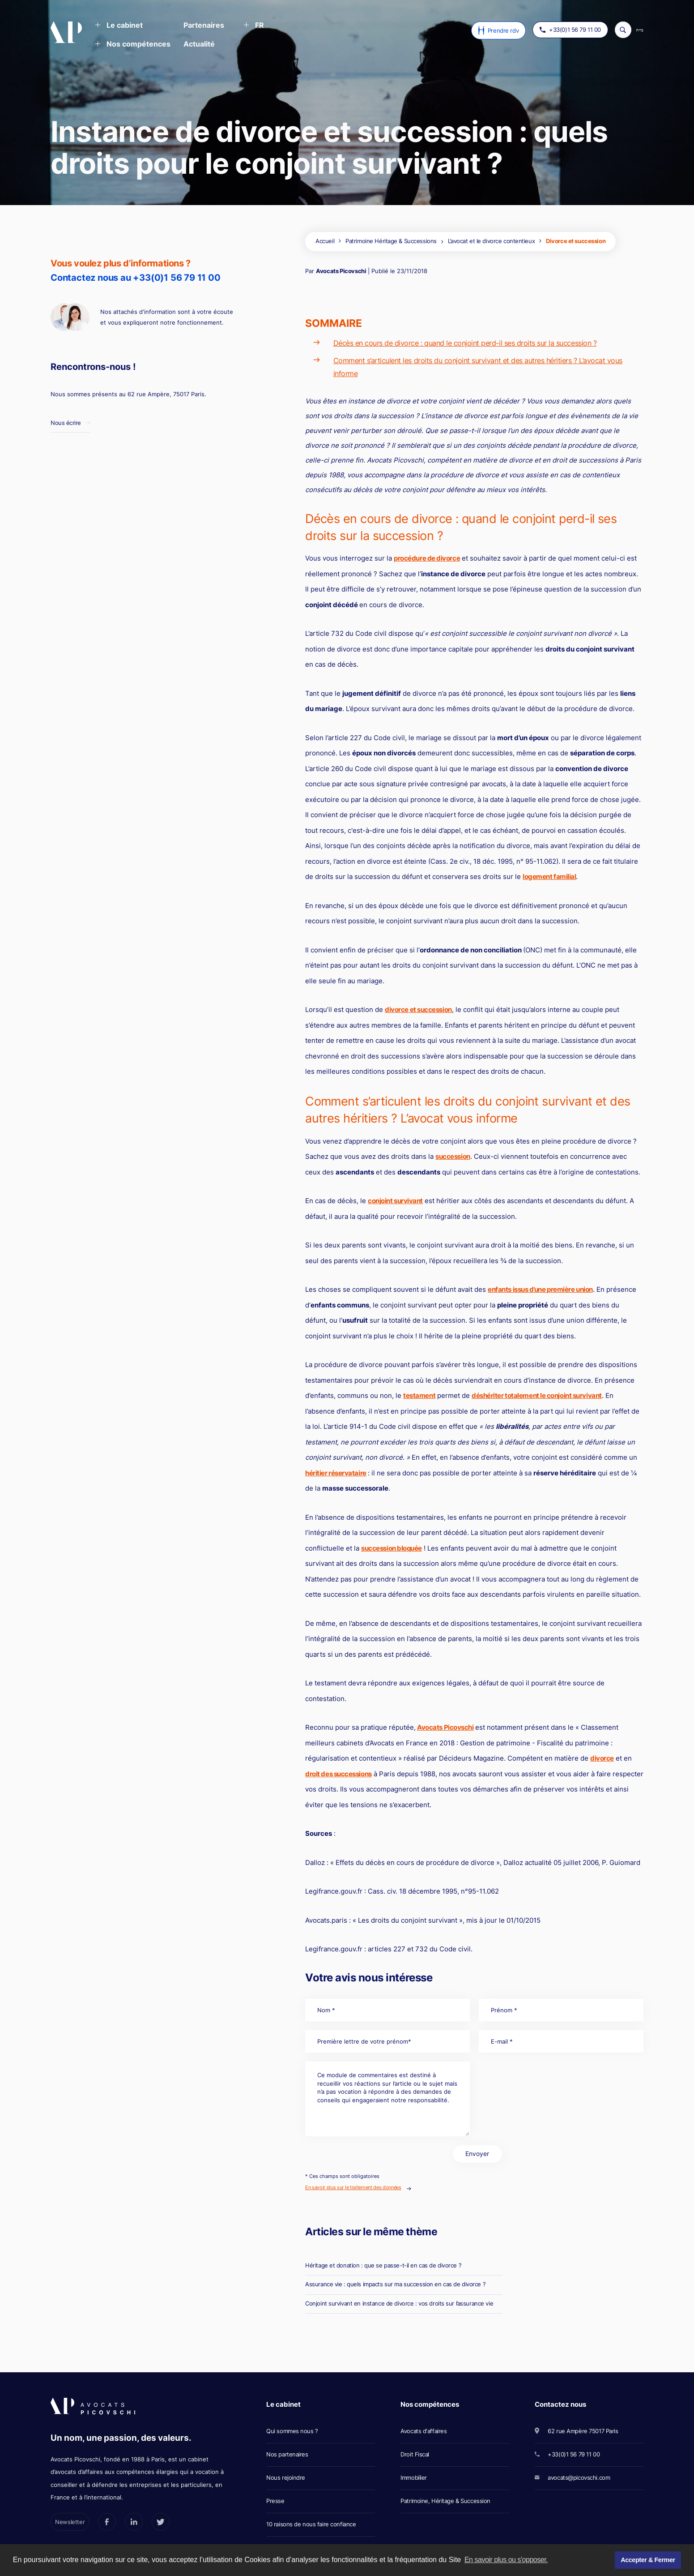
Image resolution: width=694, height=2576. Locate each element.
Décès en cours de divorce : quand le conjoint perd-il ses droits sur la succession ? (465, 343)
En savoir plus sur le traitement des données (353, 2187)
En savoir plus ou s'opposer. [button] (506, 2559)
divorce (602, 1758)
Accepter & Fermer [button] (648, 2559)
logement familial (549, 876)
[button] (119, 26)
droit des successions (338, 1774)
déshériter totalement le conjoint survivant (537, 1395)
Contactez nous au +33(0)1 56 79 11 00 (136, 277)
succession (452, 1156)
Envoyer (477, 2153)
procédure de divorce (427, 558)
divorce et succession (418, 1009)
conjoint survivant (395, 1200)
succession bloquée (391, 1548)
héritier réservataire (335, 1473)
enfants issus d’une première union (540, 1289)
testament (419, 1395)
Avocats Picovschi (341, 270)
